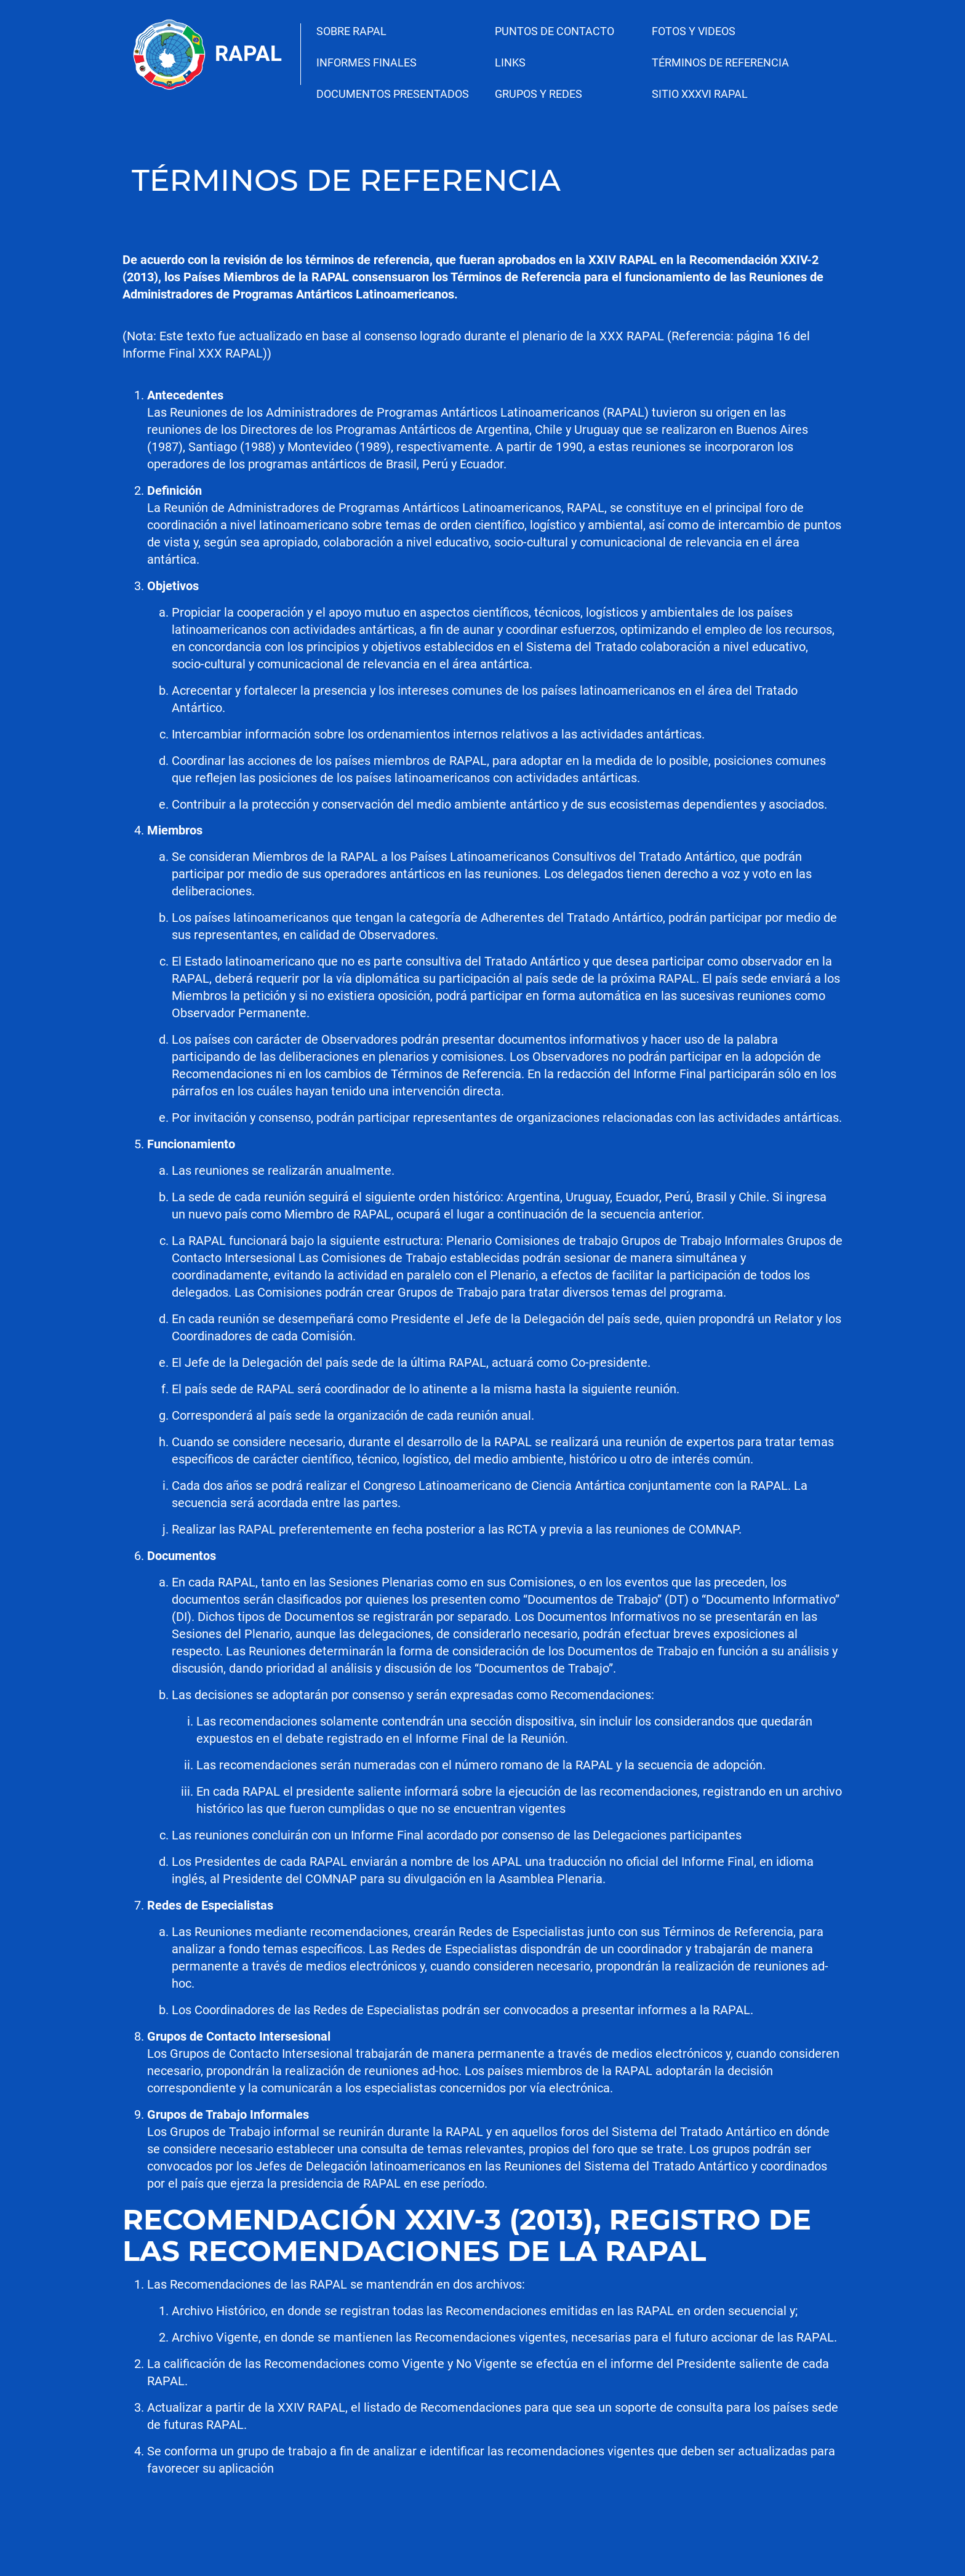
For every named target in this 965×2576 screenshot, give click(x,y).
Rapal (248, 53)
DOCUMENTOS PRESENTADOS (392, 93)
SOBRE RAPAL (351, 31)
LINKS (510, 62)
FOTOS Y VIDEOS (693, 31)
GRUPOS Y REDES (538, 93)
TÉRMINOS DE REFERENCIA (720, 62)
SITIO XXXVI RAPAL (700, 93)
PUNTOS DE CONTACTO (554, 31)
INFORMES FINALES (366, 62)
